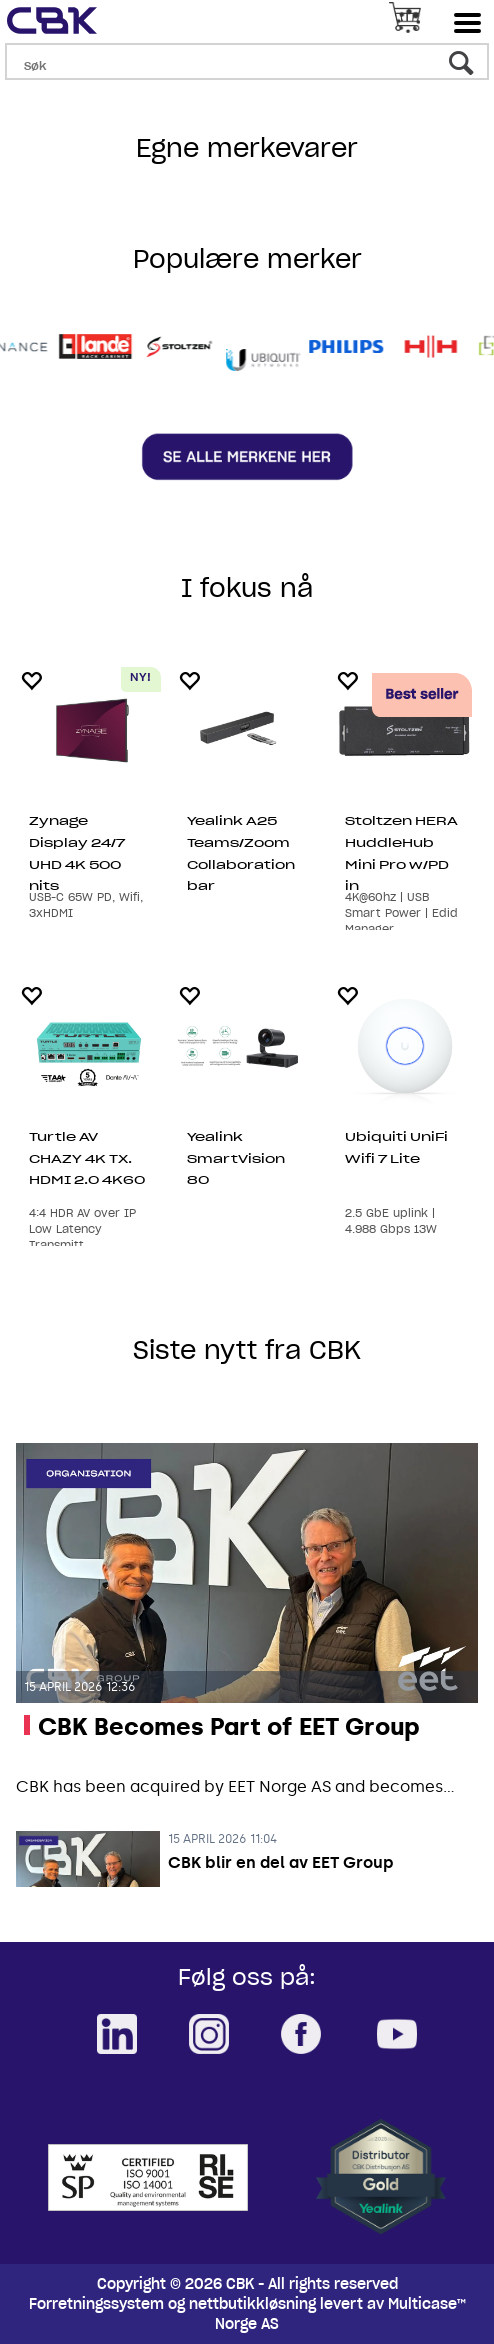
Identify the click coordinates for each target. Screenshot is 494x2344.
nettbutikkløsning (252, 2304)
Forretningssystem (96, 2304)
